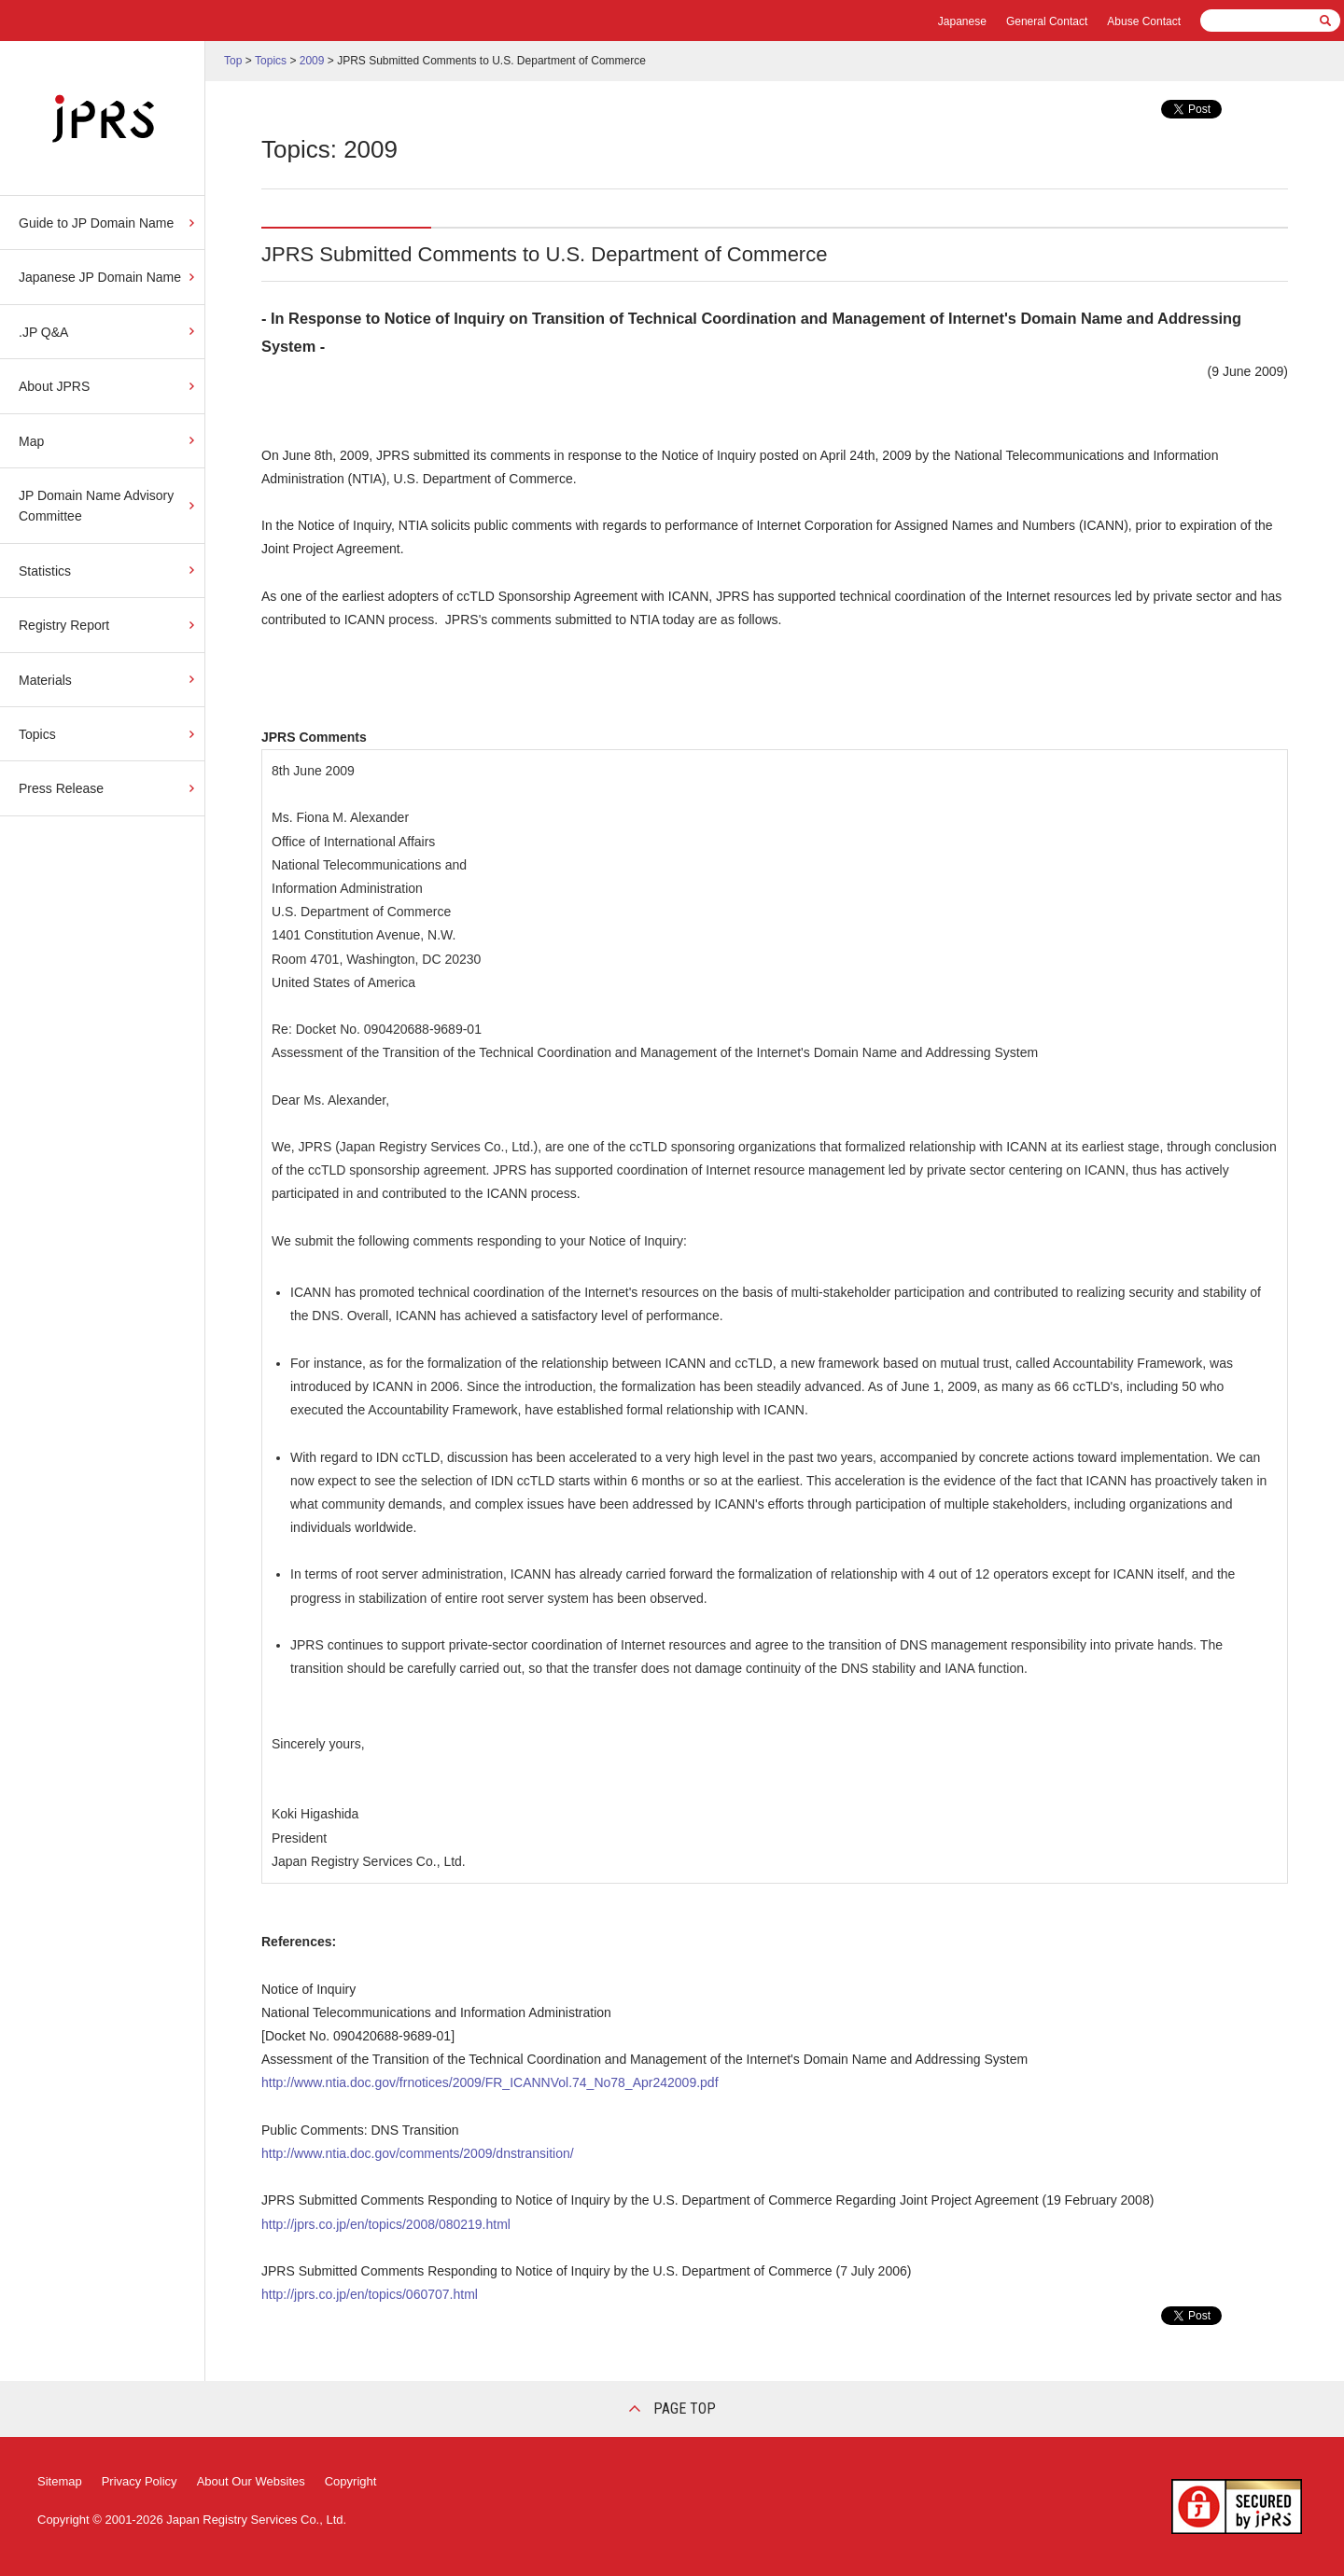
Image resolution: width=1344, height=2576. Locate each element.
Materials (45, 680)
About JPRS (54, 386)
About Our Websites (251, 2481)
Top (233, 60)
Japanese (962, 21)
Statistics (45, 571)
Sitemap (59, 2481)
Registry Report (64, 625)
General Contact (1046, 21)
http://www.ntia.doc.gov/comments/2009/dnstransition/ (417, 2153)
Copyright (351, 2481)
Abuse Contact (1144, 21)
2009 (312, 60)
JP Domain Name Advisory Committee (96, 505)
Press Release (61, 788)
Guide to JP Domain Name (96, 223)
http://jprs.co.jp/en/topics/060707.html (369, 2294)
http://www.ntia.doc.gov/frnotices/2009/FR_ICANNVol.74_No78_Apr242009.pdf (490, 2082)
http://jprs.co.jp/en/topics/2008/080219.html (386, 2224)
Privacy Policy (139, 2481)
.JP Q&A (43, 332)
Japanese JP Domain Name (100, 277)
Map (31, 441)
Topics (37, 734)
